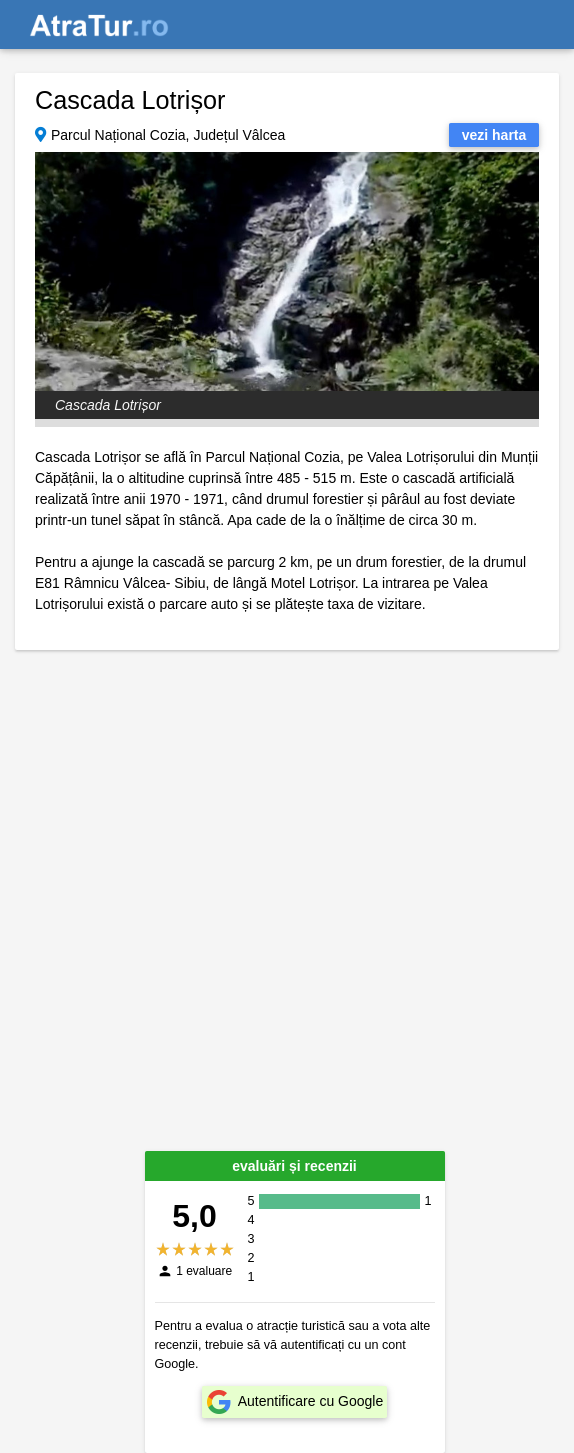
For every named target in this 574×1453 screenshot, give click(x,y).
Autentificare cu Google (311, 1401)
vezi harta (494, 135)
